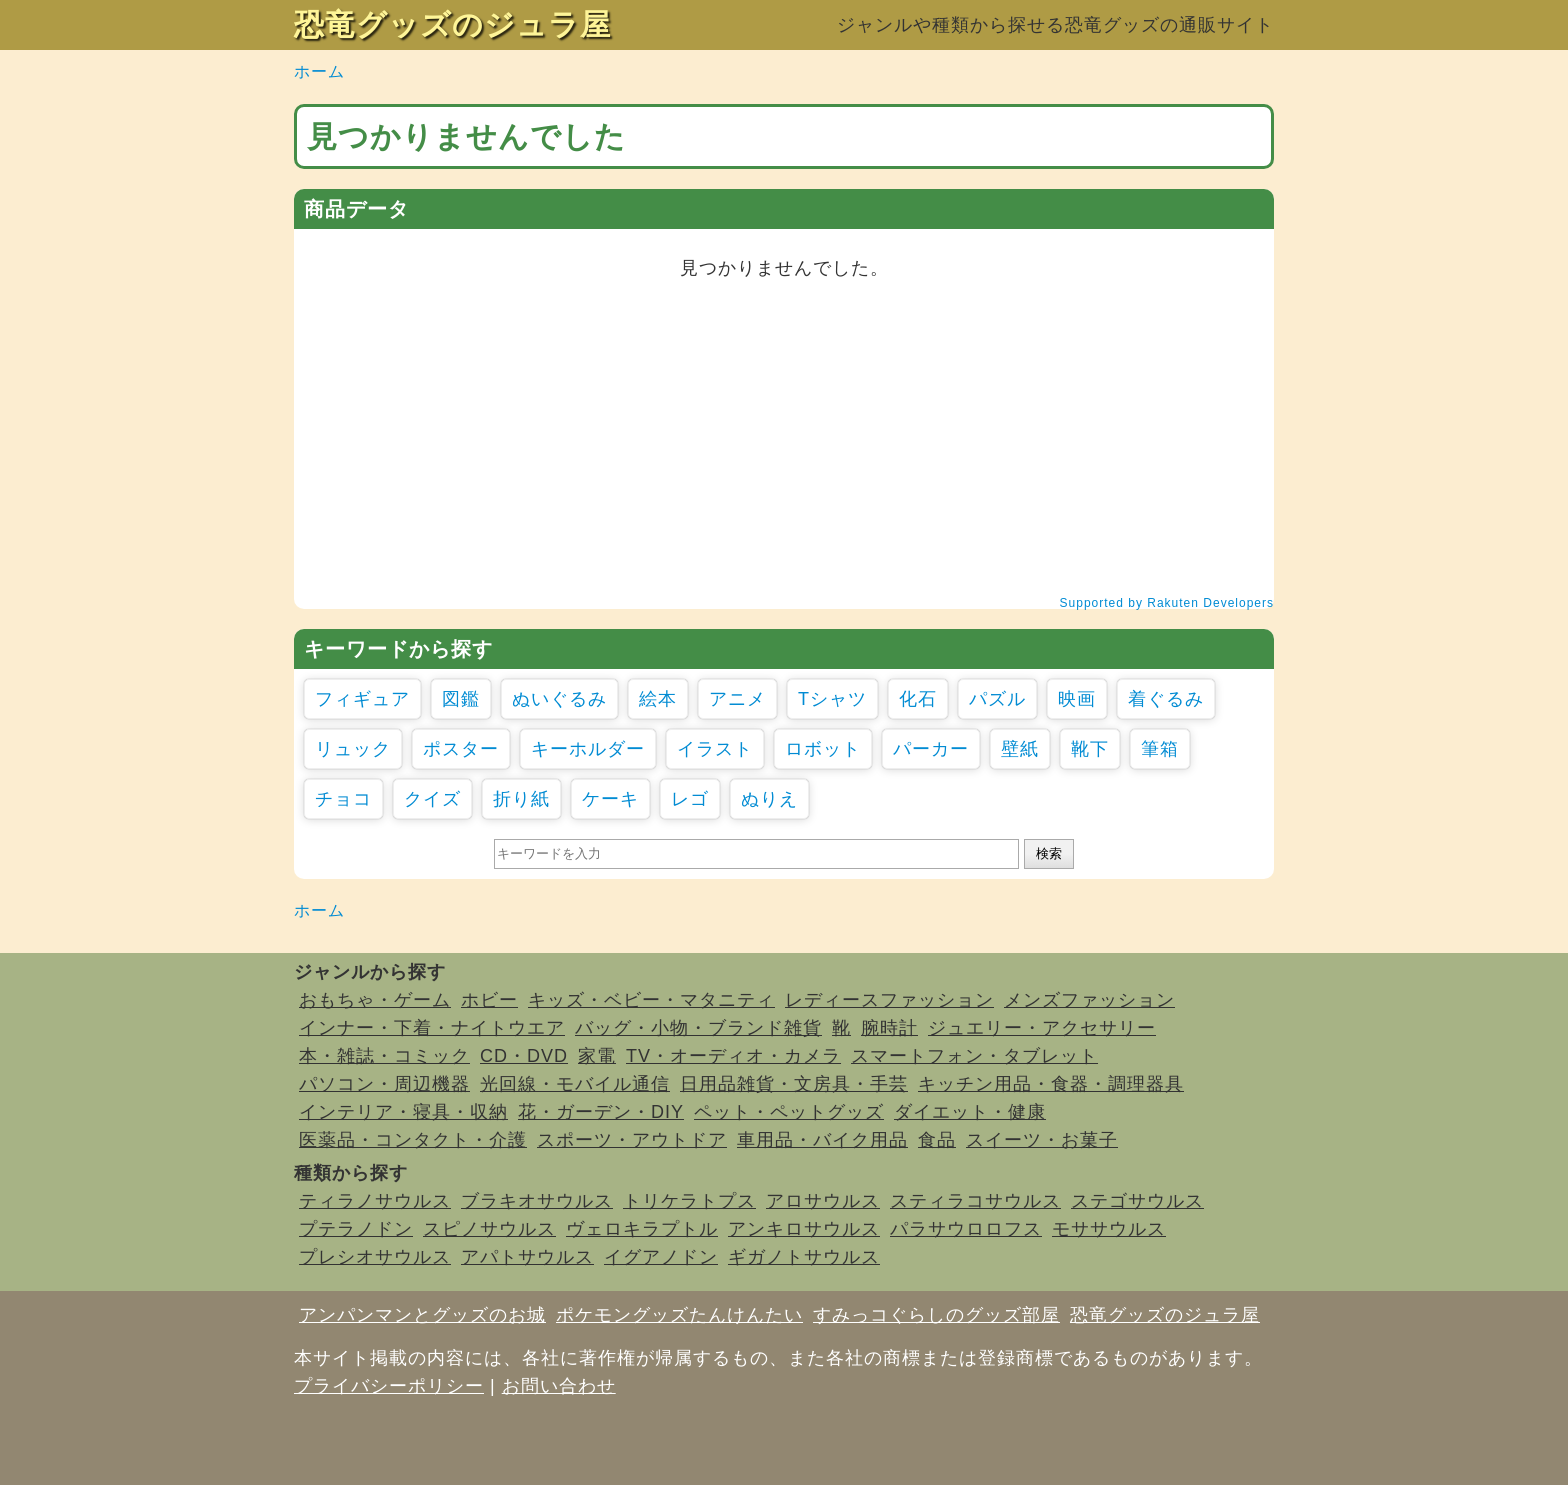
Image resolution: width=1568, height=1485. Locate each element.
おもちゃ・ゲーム (375, 1000)
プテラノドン (356, 1229)
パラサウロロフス (966, 1229)
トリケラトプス (689, 1201)
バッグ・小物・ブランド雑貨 (698, 1028)
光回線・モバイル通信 (575, 1084)
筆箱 (1160, 749)
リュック (353, 749)
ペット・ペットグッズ (789, 1112)
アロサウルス (823, 1201)
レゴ (690, 799)
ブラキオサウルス (537, 1201)
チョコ (343, 799)
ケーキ (610, 799)
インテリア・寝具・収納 (403, 1112)
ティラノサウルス (375, 1201)
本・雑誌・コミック (384, 1056)
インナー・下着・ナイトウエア (432, 1028)
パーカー (931, 749)
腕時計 (889, 1028)
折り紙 (521, 799)
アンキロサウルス (804, 1229)
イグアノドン (661, 1257)
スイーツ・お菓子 (1042, 1140)
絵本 (658, 699)
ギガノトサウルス (804, 1257)
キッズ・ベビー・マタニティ (651, 1000)
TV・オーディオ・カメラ (733, 1056)
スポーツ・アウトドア (632, 1140)
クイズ (432, 799)
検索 (1049, 853)
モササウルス (1109, 1229)
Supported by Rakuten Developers (1167, 603)
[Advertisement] (784, 437)
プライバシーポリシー (389, 1386)
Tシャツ (832, 699)
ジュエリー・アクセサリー (1042, 1028)
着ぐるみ (1166, 699)
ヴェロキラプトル (642, 1229)
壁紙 (1020, 749)
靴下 (1090, 749)
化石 (918, 699)
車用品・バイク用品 (822, 1140)
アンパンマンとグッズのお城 (422, 1315)
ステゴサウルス (1137, 1201)
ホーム (319, 71)
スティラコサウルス (975, 1201)
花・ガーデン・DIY (601, 1112)
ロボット (823, 749)
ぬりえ (769, 799)
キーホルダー (588, 749)
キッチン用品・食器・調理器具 (1051, 1084)
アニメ (737, 699)
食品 (937, 1140)
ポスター (461, 749)
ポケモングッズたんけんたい (679, 1315)
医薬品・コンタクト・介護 (413, 1140)
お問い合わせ (559, 1386)
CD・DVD (524, 1056)
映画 (1077, 699)
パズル (997, 699)
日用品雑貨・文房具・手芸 (794, 1084)
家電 (597, 1056)
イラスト (715, 749)
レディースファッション (889, 1000)
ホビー (489, 1000)
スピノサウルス (489, 1229)
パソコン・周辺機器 (384, 1084)
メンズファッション (1089, 1000)
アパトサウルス (527, 1257)
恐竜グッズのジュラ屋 (452, 24)
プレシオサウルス (375, 1257)
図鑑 (461, 699)
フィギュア (362, 699)
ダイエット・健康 (970, 1112)
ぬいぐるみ (559, 699)
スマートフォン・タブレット (974, 1056)
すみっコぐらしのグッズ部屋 (936, 1315)
